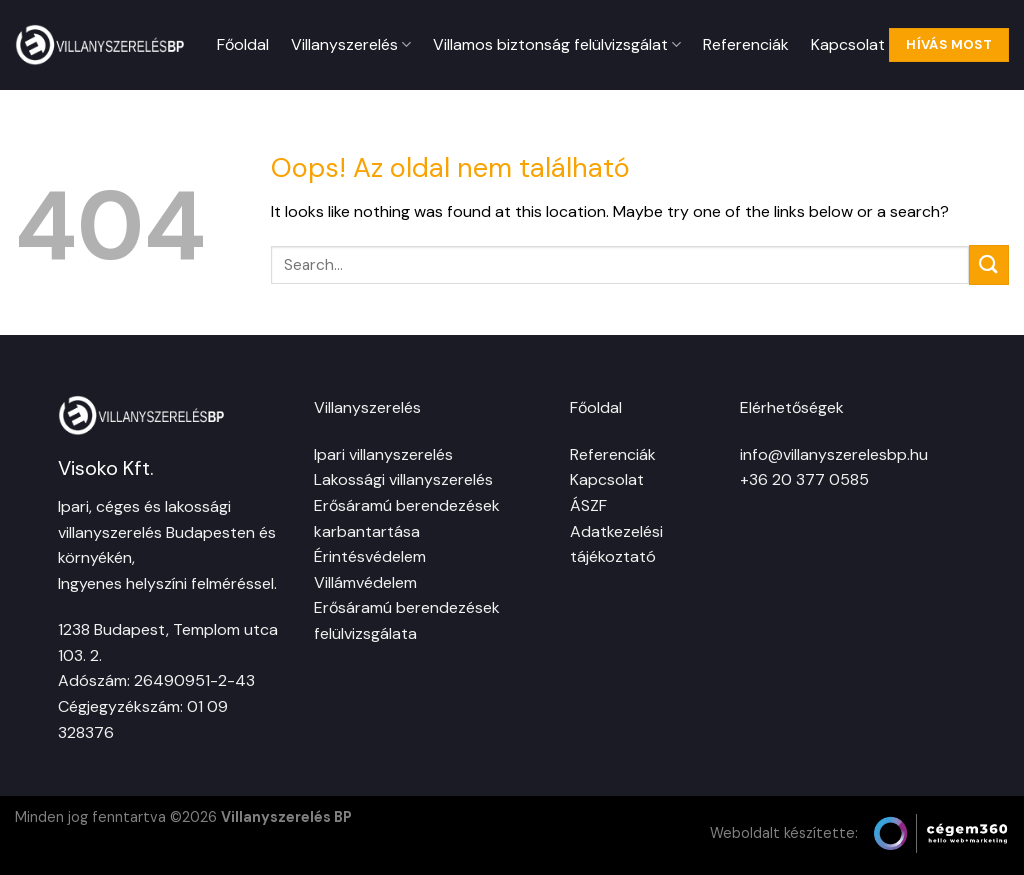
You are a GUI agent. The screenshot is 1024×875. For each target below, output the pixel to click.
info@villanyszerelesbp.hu (834, 454)
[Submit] (989, 264)
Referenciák (746, 44)
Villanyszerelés (351, 44)
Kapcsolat (848, 44)
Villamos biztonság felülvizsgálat (557, 44)
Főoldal (243, 44)
